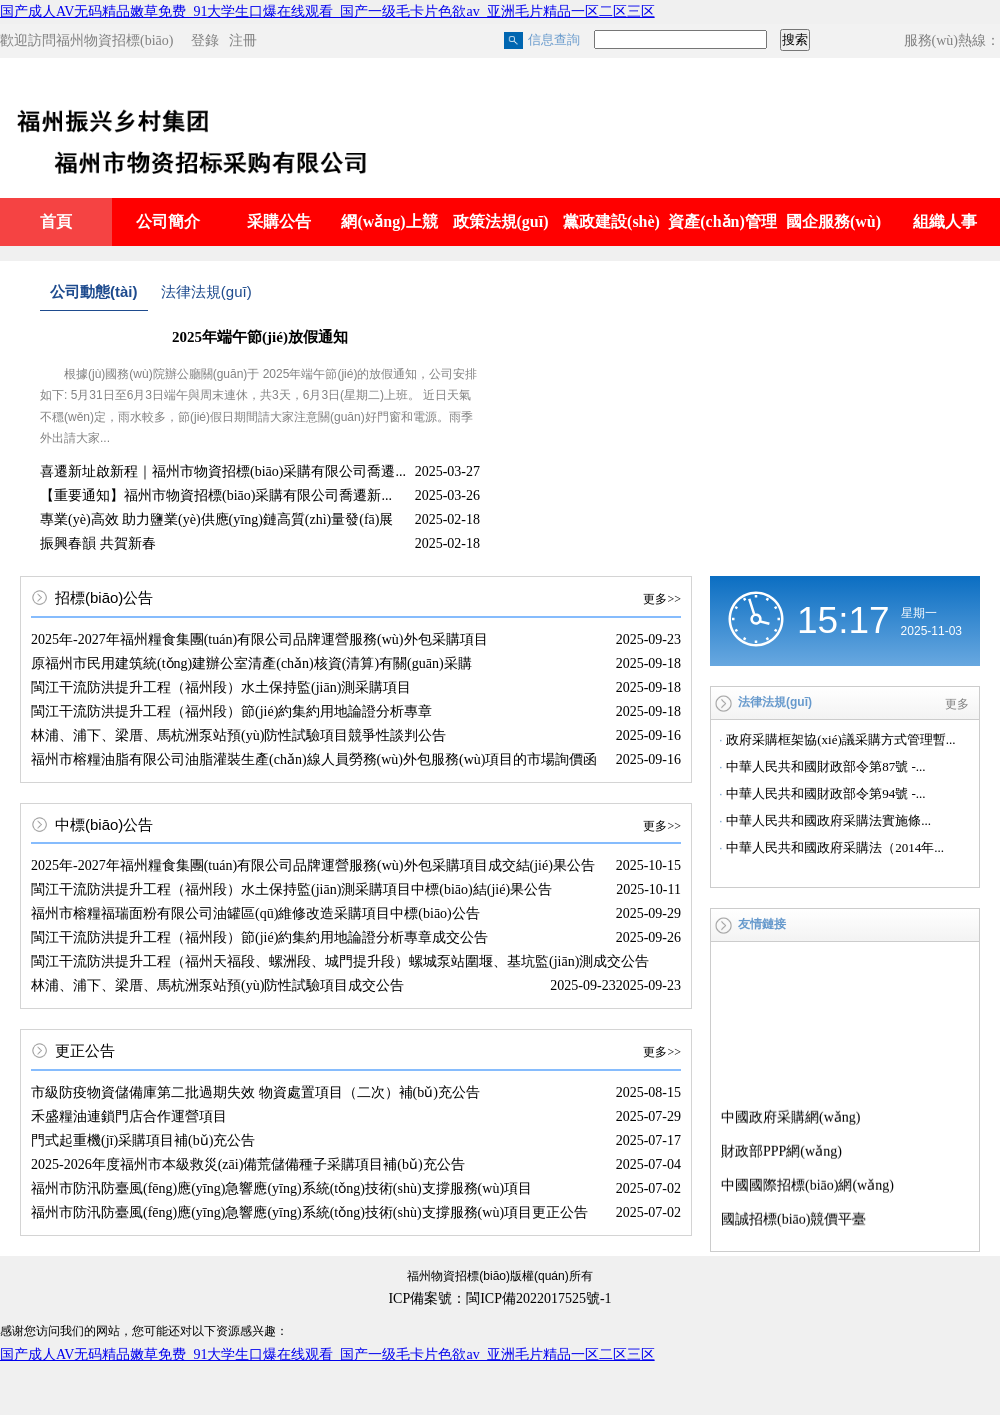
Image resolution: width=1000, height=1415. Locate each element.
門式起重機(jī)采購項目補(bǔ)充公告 (143, 1140)
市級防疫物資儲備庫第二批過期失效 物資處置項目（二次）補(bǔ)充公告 (255, 1092)
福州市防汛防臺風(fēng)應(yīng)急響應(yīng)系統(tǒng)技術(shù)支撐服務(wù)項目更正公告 (309, 1212)
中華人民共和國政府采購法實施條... (828, 820)
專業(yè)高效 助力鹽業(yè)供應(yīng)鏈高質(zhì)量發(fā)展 (216, 519)
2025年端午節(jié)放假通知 (260, 337)
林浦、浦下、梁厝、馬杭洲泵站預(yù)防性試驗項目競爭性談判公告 (238, 735)
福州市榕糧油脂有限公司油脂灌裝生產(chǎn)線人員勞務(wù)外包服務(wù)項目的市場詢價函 (314, 759)
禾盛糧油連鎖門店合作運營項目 (129, 1116)
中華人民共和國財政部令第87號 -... (825, 766)
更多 (957, 704)
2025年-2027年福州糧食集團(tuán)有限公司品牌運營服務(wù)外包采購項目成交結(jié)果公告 (313, 865)
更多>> (662, 599)
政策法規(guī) (501, 221)
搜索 (795, 39)
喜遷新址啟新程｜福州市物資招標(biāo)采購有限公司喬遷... (223, 471)
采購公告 (279, 221)
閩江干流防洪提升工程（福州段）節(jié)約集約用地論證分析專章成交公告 (259, 937)
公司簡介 (168, 221)
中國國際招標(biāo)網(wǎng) (807, 1187)
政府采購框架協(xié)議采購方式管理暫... (840, 739)
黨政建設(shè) (611, 221)
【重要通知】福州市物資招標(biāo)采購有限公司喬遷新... (216, 495)
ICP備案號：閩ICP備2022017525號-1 (499, 1298)
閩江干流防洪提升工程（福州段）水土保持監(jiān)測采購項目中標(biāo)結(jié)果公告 (291, 889)
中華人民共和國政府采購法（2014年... (835, 847)
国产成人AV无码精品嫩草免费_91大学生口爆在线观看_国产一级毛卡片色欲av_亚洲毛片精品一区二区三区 (327, 11)
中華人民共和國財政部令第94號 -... (825, 793)
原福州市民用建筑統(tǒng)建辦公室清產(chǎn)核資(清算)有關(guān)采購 (251, 663)
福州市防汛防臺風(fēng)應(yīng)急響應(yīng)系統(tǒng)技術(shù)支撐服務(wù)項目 (281, 1188)
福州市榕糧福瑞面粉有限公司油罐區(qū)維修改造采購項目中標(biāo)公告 (255, 913)
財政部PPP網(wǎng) (781, 1153)
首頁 (56, 221)
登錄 (205, 40)
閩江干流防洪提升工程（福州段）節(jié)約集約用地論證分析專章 (231, 711)
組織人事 (945, 221)
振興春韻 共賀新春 (98, 543)
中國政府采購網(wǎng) (790, 1119)
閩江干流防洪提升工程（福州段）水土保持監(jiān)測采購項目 (221, 687)
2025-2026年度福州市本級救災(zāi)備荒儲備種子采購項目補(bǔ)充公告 (248, 1164)
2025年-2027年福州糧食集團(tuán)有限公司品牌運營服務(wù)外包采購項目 (259, 639)
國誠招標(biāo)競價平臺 (793, 1221)
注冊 (243, 40)
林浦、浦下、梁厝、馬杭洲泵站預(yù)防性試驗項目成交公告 (217, 985)
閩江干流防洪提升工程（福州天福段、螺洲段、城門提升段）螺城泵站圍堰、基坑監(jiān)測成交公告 (340, 961)
